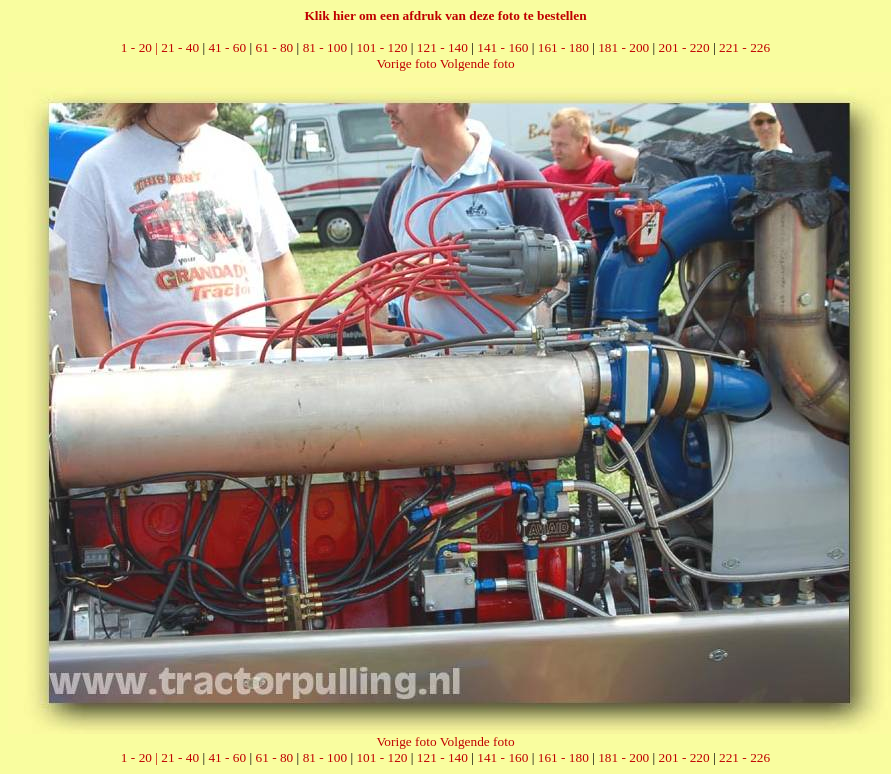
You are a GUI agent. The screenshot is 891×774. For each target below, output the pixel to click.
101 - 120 (381, 47)
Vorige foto (406, 63)
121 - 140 (442, 47)
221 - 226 (744, 47)
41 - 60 (227, 47)
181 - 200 (623, 47)
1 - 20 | (141, 47)
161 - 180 (563, 47)
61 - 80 (275, 47)
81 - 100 (325, 47)
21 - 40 (180, 47)
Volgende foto (477, 63)
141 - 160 (502, 47)
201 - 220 (684, 47)
